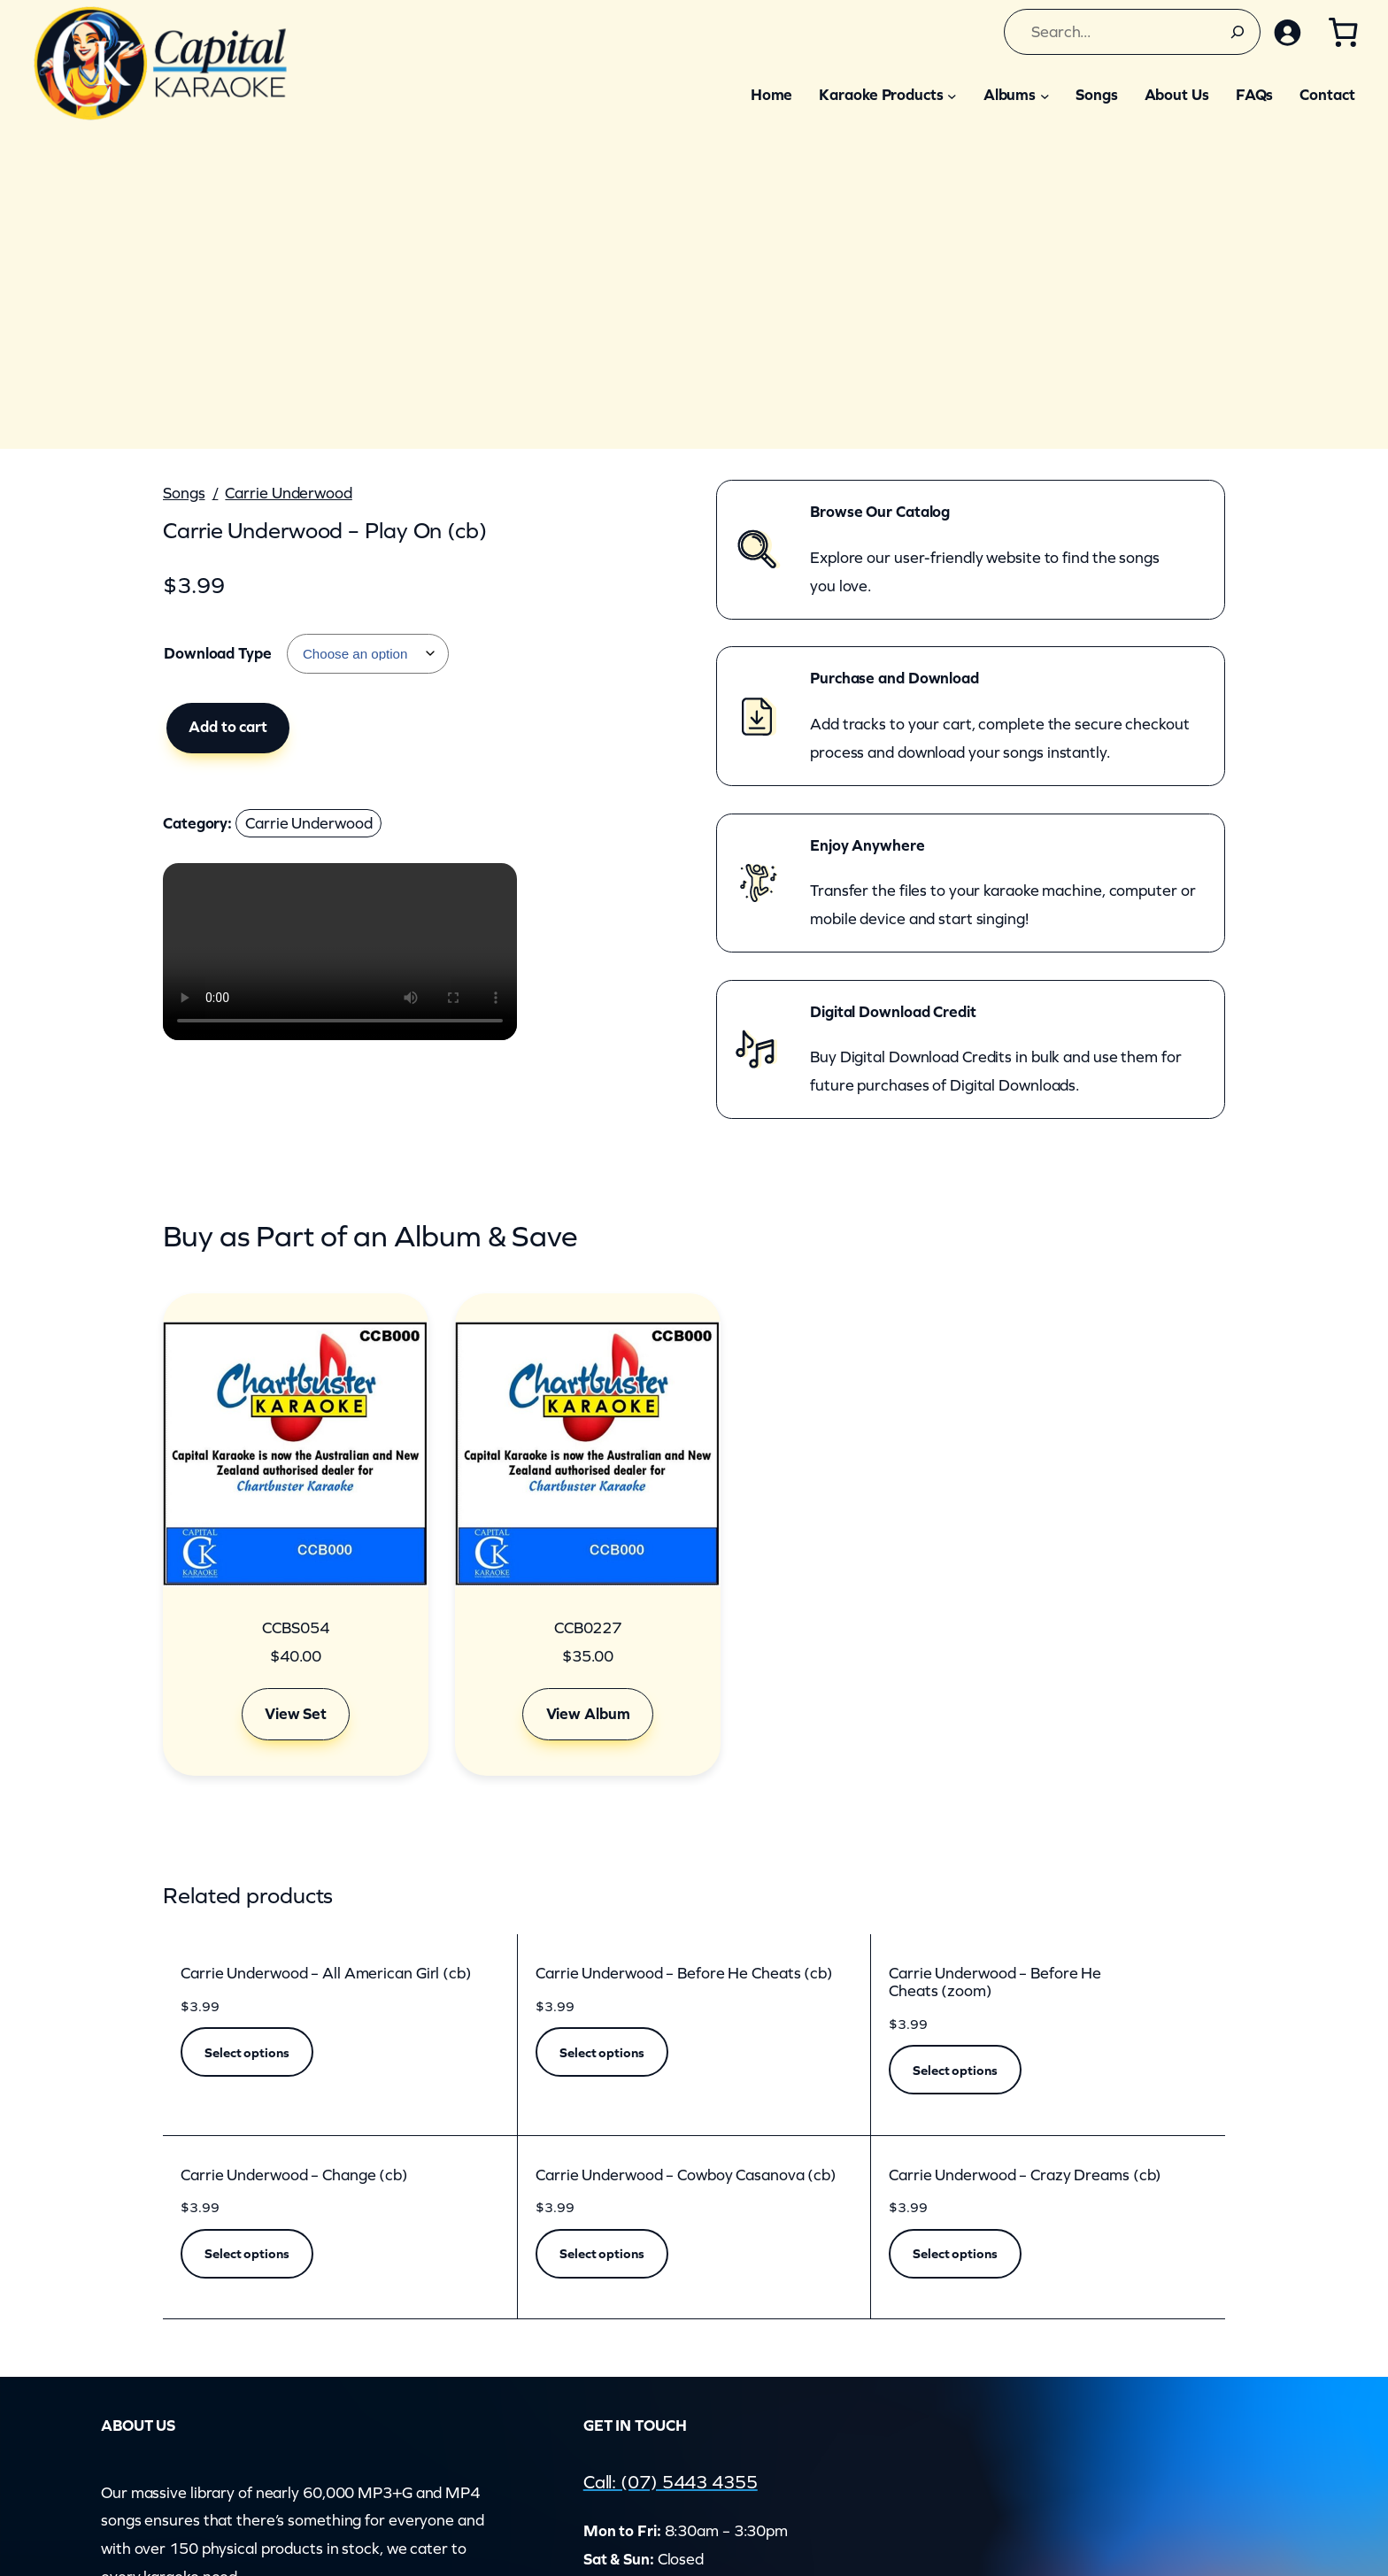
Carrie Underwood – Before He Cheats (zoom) (995, 1982)
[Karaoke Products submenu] (952, 95)
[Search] (1232, 31)
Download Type (218, 653)
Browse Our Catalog (880, 512)
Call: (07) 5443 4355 (688, 2481)
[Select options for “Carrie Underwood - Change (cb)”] (247, 2254)
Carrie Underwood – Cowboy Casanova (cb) (686, 2175)
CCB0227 (587, 1628)
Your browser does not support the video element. (340, 951)
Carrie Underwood (288, 493)
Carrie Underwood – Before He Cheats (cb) (684, 1973)
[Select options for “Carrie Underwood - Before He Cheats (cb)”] (602, 2052)
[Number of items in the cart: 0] (1342, 32)
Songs (184, 493)
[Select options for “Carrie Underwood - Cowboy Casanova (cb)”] (602, 2254)
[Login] (1284, 31)
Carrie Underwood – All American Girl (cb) (326, 1973)
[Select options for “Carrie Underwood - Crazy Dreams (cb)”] (955, 2254)
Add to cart (228, 727)
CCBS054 (295, 1628)
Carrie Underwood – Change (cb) (294, 2175)
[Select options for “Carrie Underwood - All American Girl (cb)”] (247, 2052)
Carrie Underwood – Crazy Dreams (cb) (1025, 2175)
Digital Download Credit (893, 1012)
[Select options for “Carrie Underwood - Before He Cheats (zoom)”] (955, 2069)
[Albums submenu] (1045, 95)
